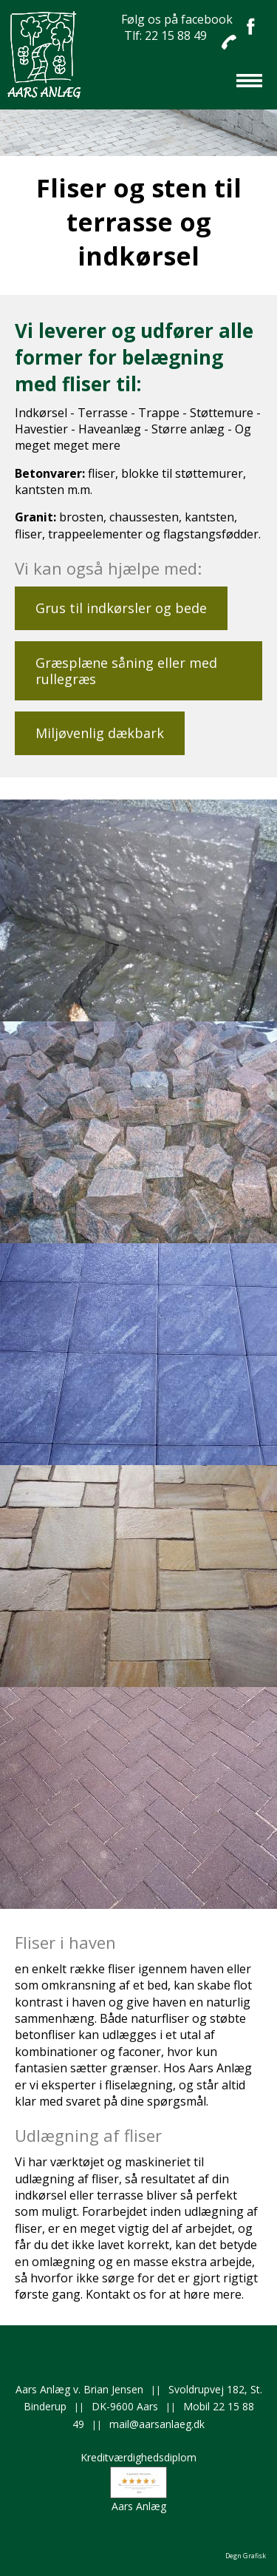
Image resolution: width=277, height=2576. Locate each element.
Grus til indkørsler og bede (121, 608)
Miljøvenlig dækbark (99, 733)
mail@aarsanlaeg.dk (157, 2424)
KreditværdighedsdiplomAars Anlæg (138, 2481)
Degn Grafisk (245, 2555)
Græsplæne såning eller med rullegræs (126, 671)
